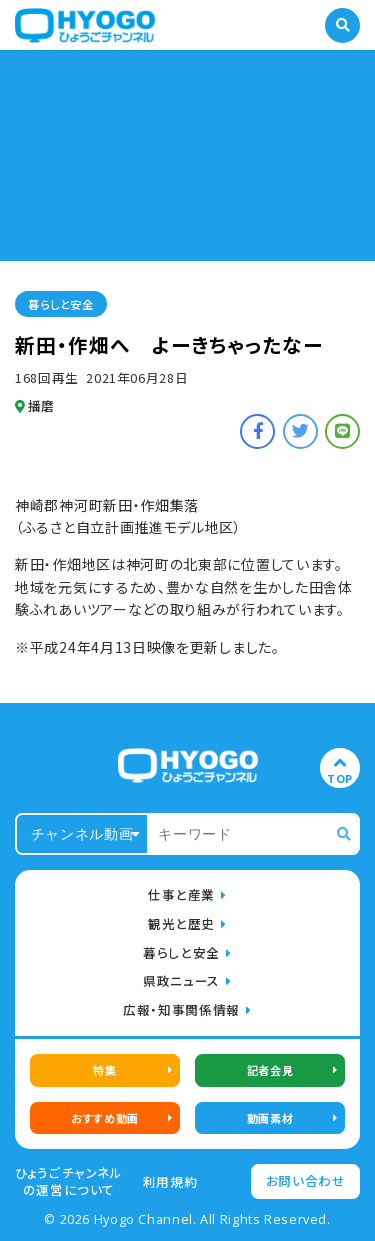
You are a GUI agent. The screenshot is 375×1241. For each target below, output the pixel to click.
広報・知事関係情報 (181, 1009)
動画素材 (270, 1118)
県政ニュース (181, 980)
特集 (104, 1070)
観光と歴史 (181, 923)
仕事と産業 (181, 894)
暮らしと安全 (60, 304)
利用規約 (170, 1182)
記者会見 (270, 1070)
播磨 (35, 405)
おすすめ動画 (104, 1118)
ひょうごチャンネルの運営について (69, 1181)
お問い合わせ (306, 1180)
